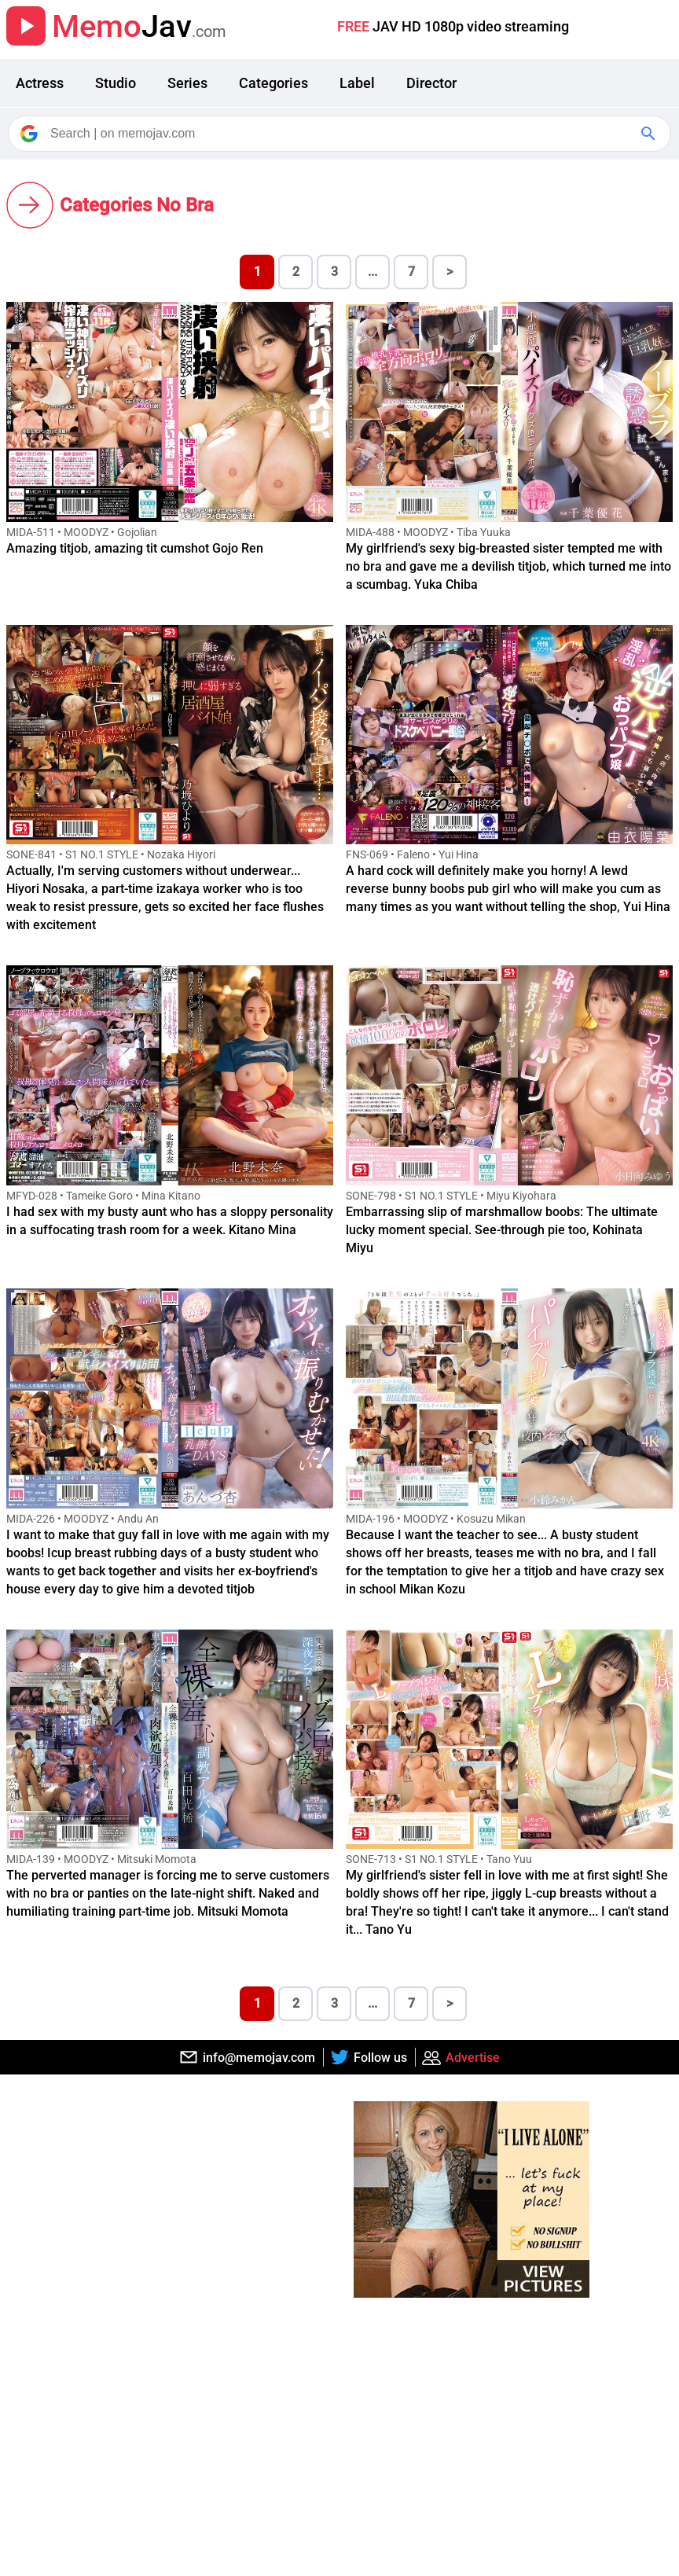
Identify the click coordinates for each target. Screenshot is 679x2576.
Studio (115, 83)
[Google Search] (649, 133)
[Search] (341, 133)
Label (357, 83)
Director (431, 83)
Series (187, 83)
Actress (40, 83)
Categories (273, 83)
